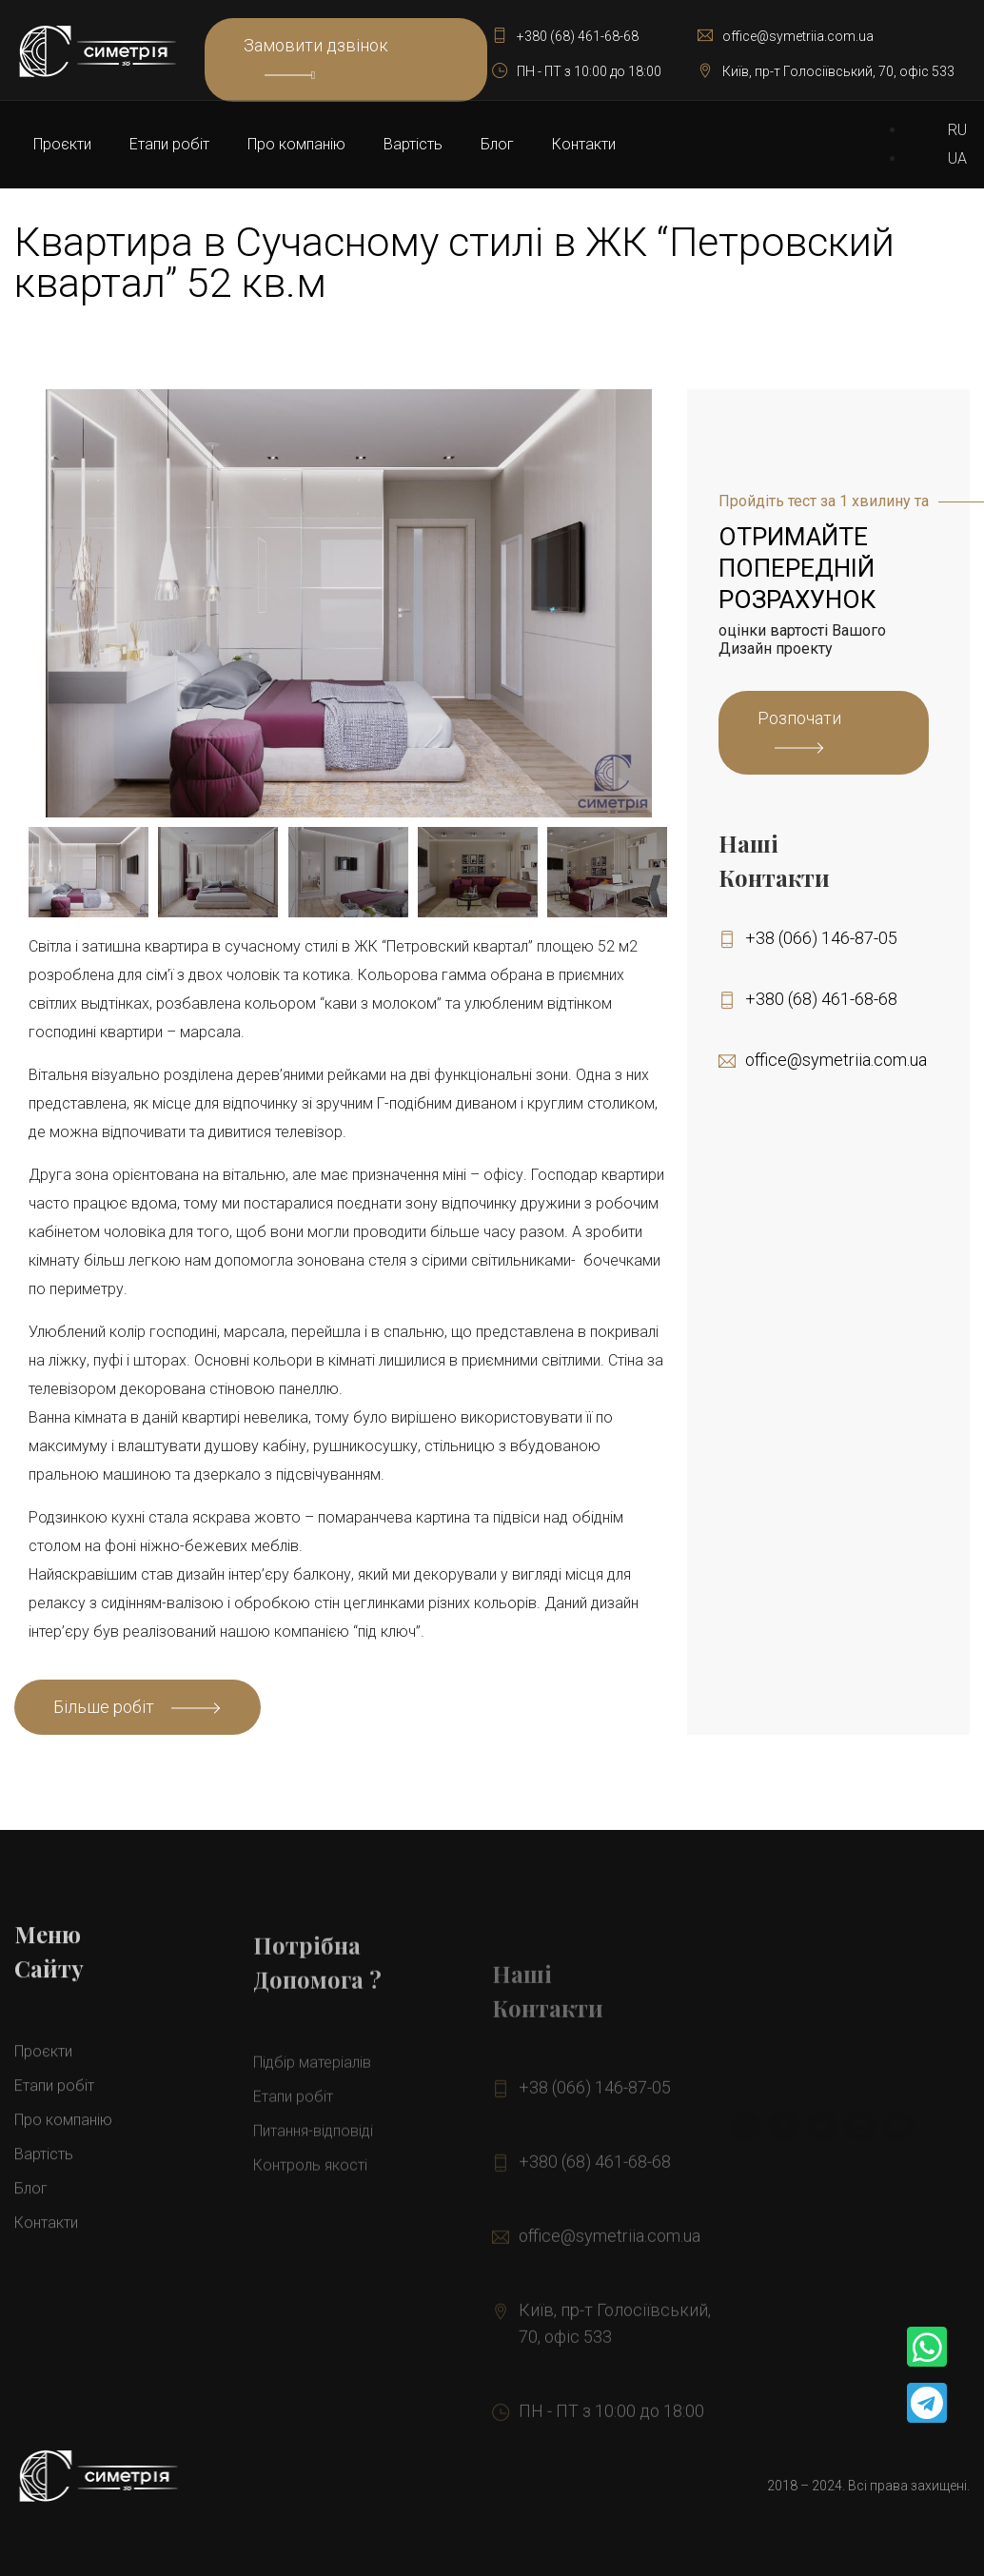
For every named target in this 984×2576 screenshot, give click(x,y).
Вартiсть (413, 144)
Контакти (584, 144)
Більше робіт (103, 1707)
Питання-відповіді (313, 2188)
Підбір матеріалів (312, 2120)
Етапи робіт (169, 144)
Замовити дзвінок (316, 58)
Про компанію (296, 144)
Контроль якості (310, 2222)
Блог (497, 144)
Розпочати (799, 718)
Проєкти (62, 144)
